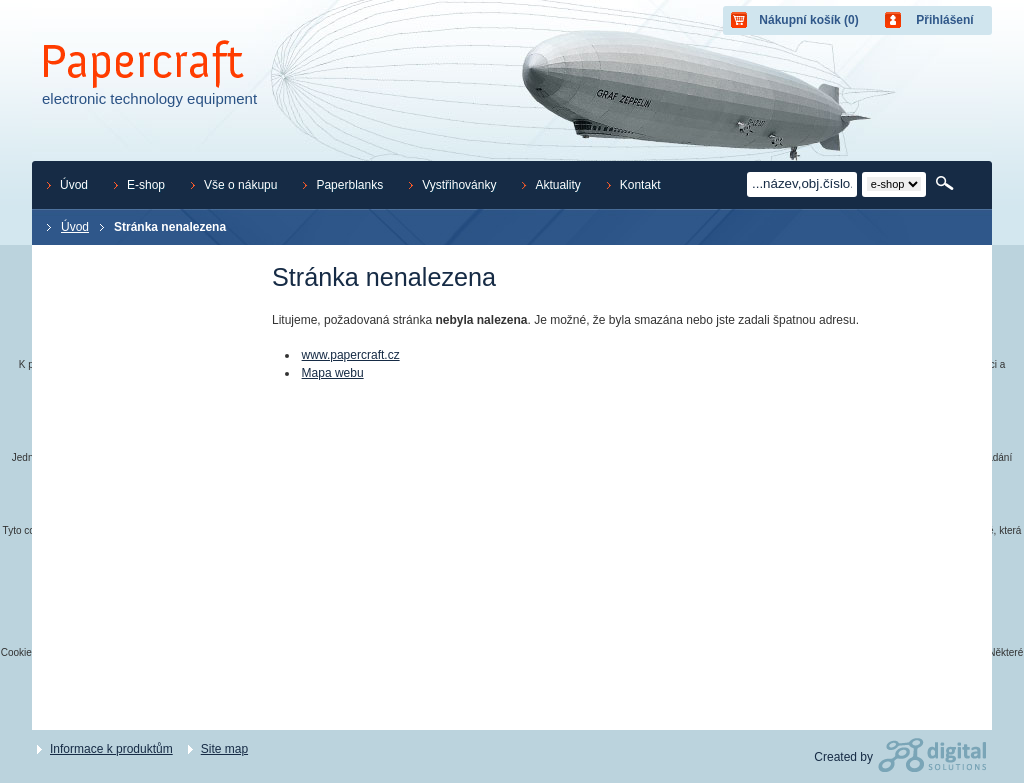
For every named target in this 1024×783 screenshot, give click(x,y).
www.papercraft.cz (351, 355)
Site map (224, 749)
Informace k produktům (111, 749)
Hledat (946, 184)
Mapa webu (333, 373)
